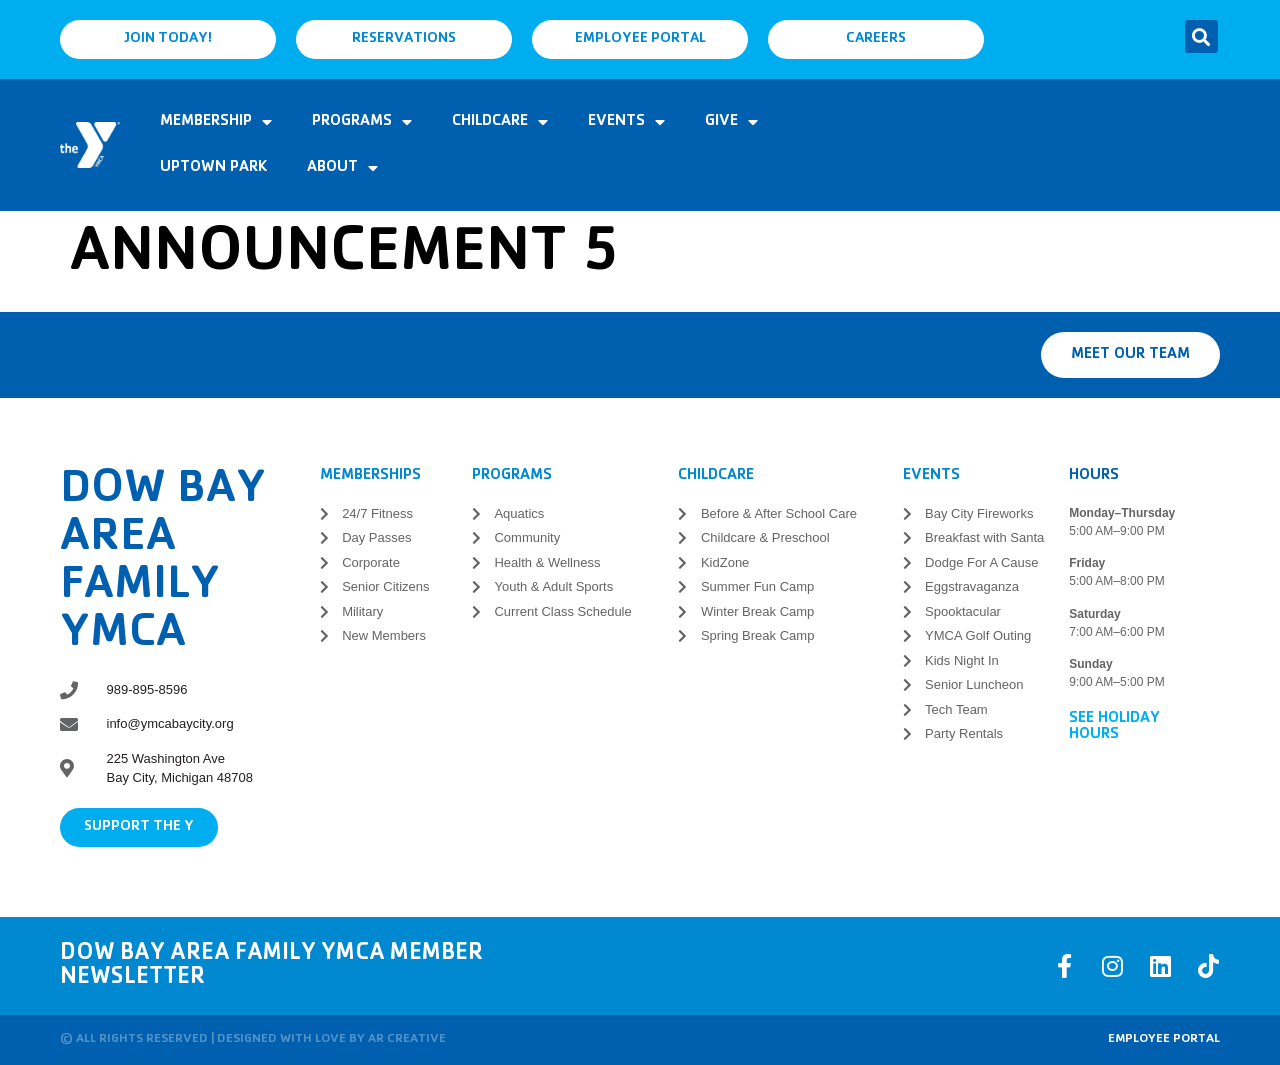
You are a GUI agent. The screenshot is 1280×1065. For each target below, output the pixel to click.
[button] (1201, 36)
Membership (216, 122)
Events (626, 122)
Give (731, 122)
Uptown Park (213, 168)
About (342, 168)
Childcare (500, 122)
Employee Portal (1164, 1039)
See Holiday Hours (1114, 727)
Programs (362, 122)
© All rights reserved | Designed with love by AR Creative (253, 1039)
